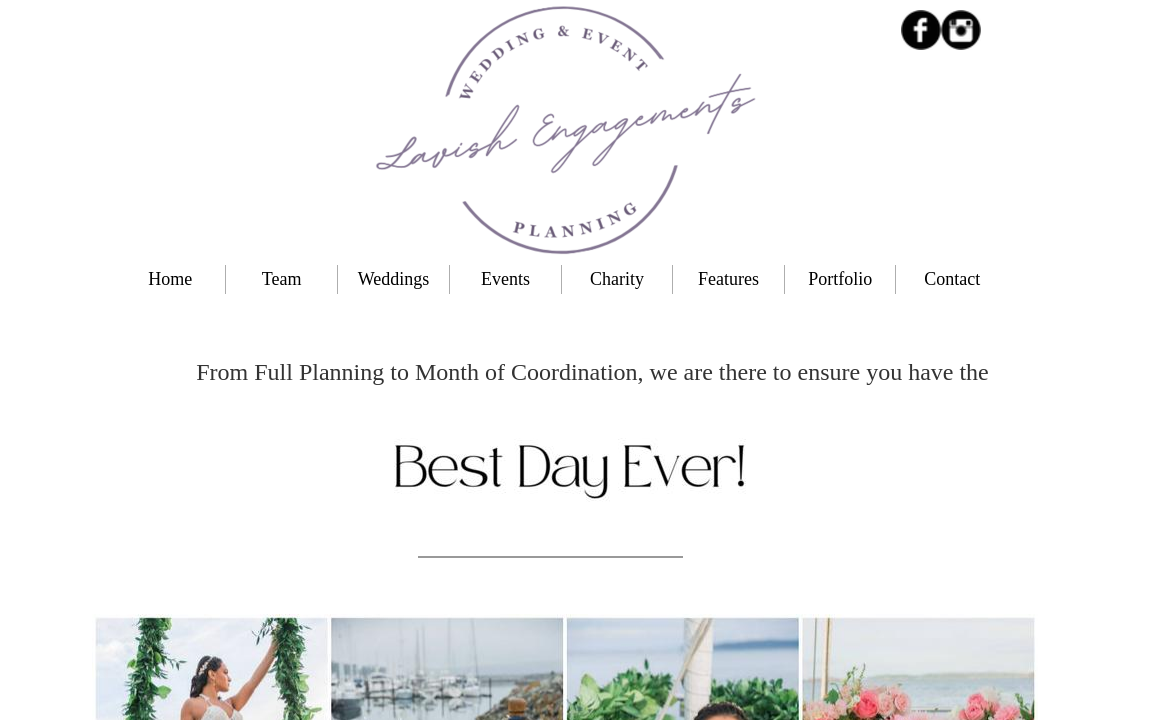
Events (505, 279)
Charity (617, 279)
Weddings (394, 279)
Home (170, 279)
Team (282, 279)
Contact (952, 279)
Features (728, 279)
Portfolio (840, 279)
